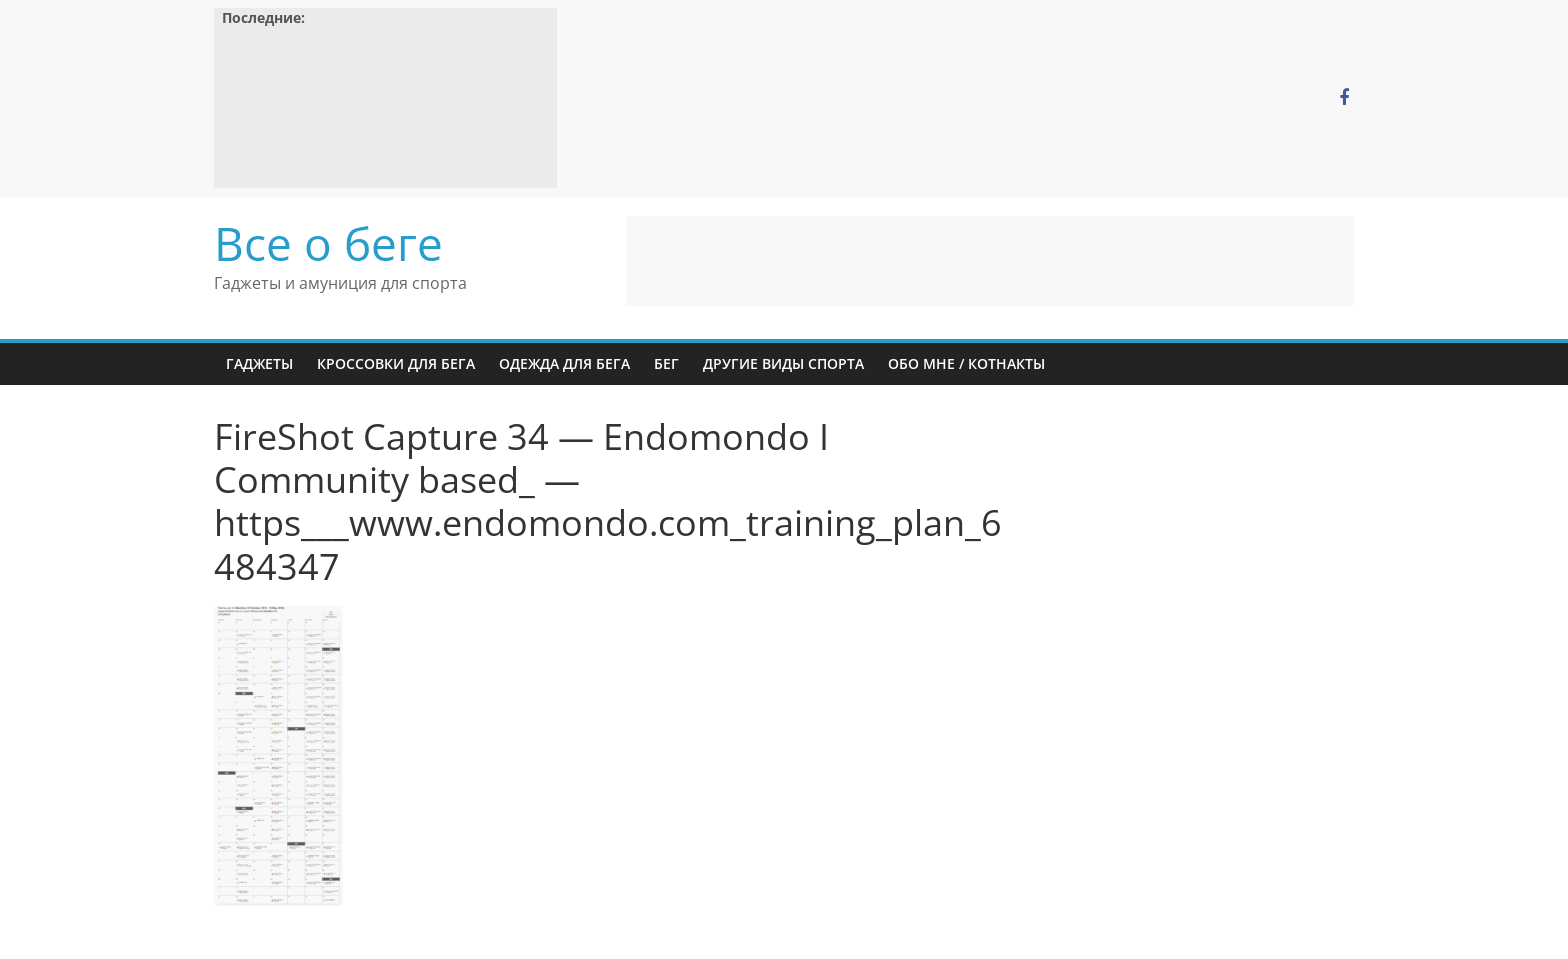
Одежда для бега (564, 363)
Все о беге (328, 243)
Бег (666, 363)
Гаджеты (259, 363)
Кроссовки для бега (396, 363)
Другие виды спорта (783, 363)
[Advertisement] (990, 261)
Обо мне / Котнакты (966, 363)
